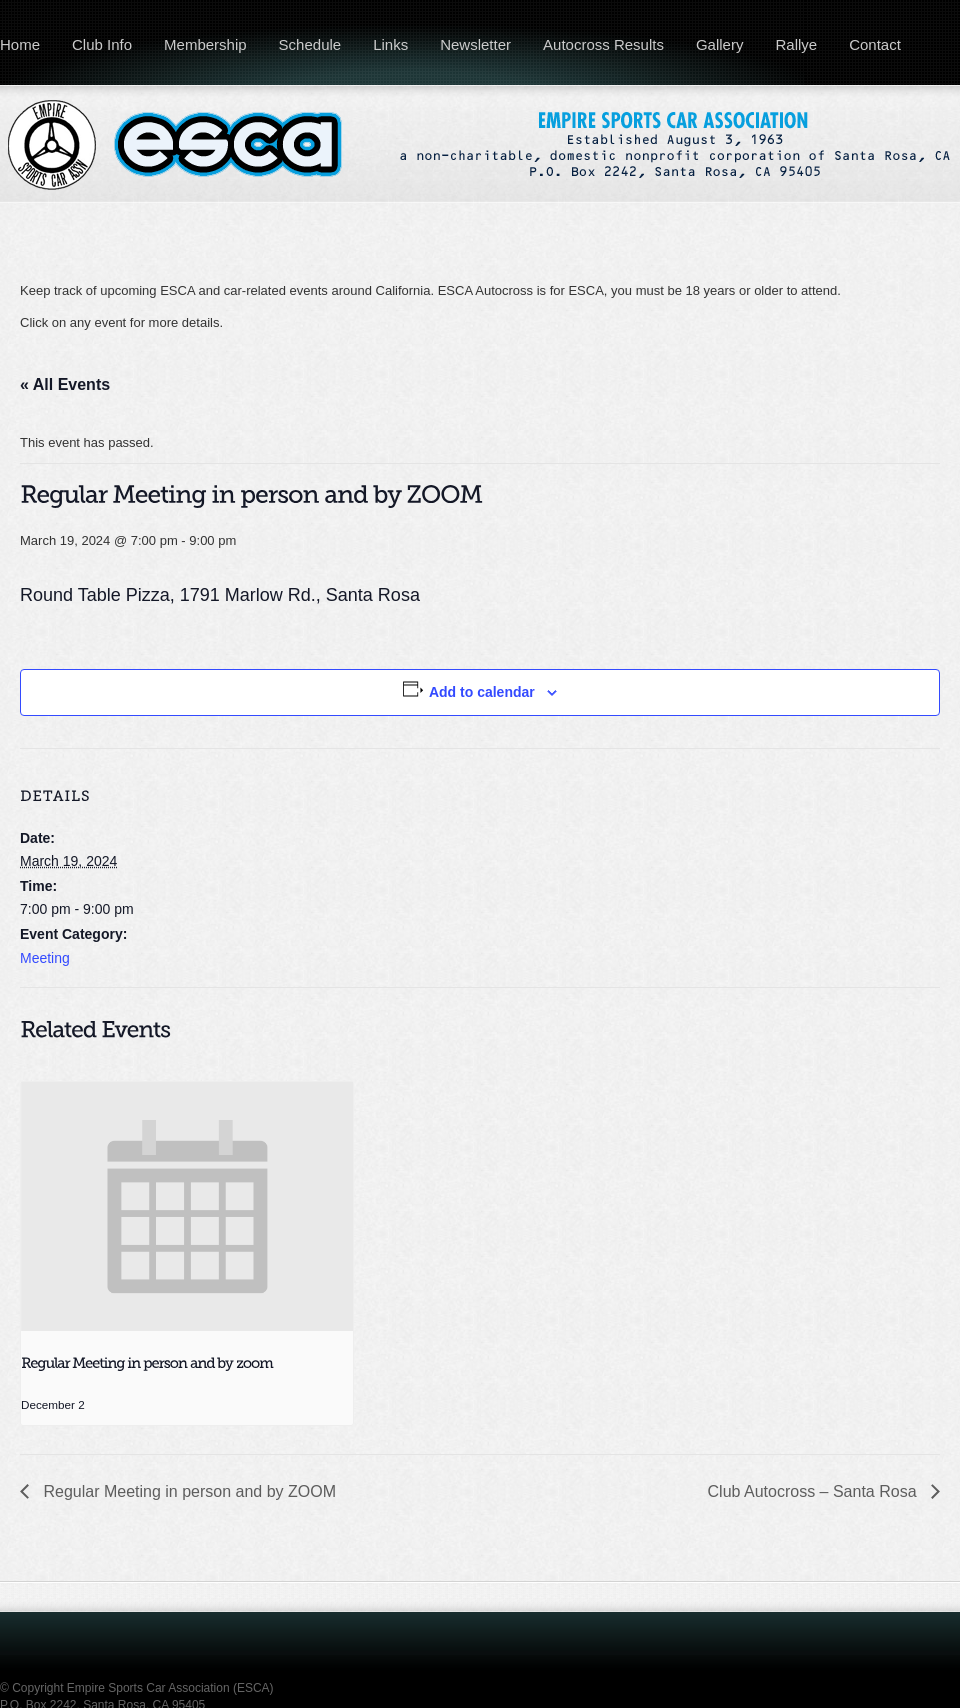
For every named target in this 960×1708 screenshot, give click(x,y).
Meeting (45, 958)
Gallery (720, 44)
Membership (205, 44)
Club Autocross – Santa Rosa (814, 1491)
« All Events (65, 384)
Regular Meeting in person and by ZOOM (187, 1491)
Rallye (796, 44)
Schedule (310, 44)
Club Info (102, 44)
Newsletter (475, 44)
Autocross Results (603, 44)
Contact (875, 44)
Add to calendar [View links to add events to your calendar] (482, 692)
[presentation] (187, 1206)
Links (390, 44)
